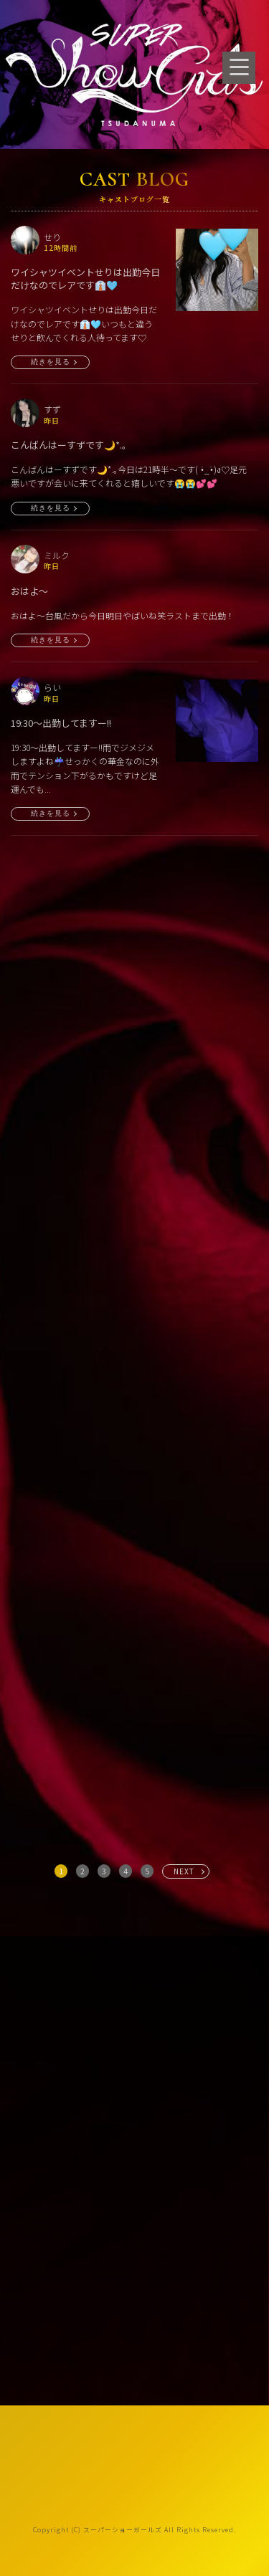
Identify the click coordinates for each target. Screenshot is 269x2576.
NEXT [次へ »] (184, 1871)
